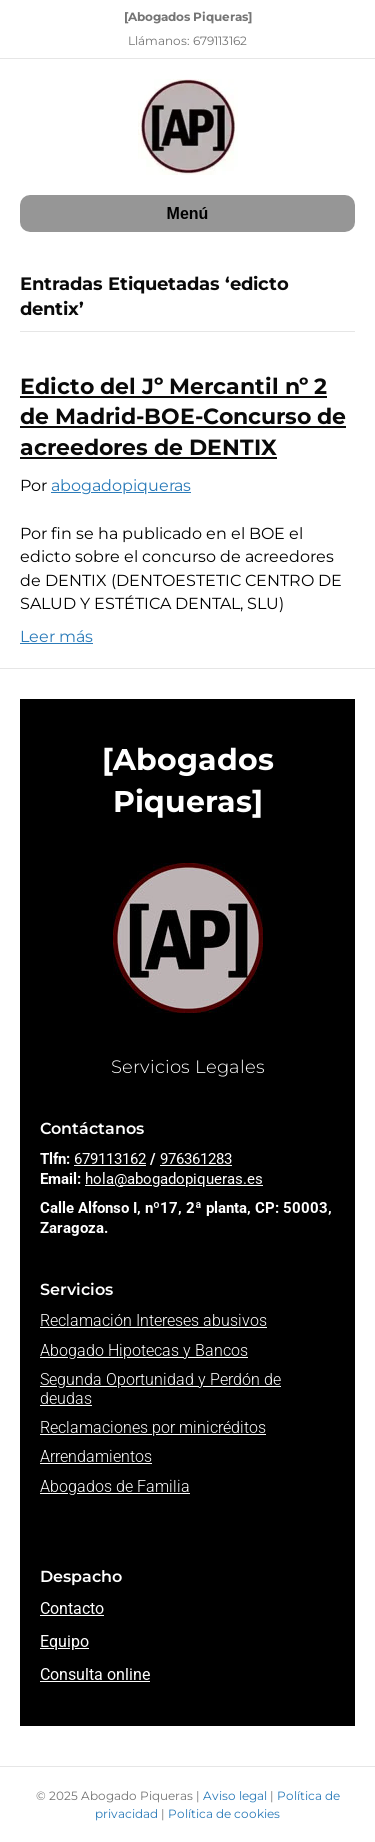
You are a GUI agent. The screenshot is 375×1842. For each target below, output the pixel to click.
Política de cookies (224, 1813)
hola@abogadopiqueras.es (174, 1179)
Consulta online (95, 1674)
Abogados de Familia (115, 1486)
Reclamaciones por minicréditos (153, 1427)
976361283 (196, 1159)
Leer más (56, 636)
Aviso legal (236, 1795)
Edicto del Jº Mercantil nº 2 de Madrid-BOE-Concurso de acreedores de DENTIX (183, 417)
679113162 (110, 1159)
